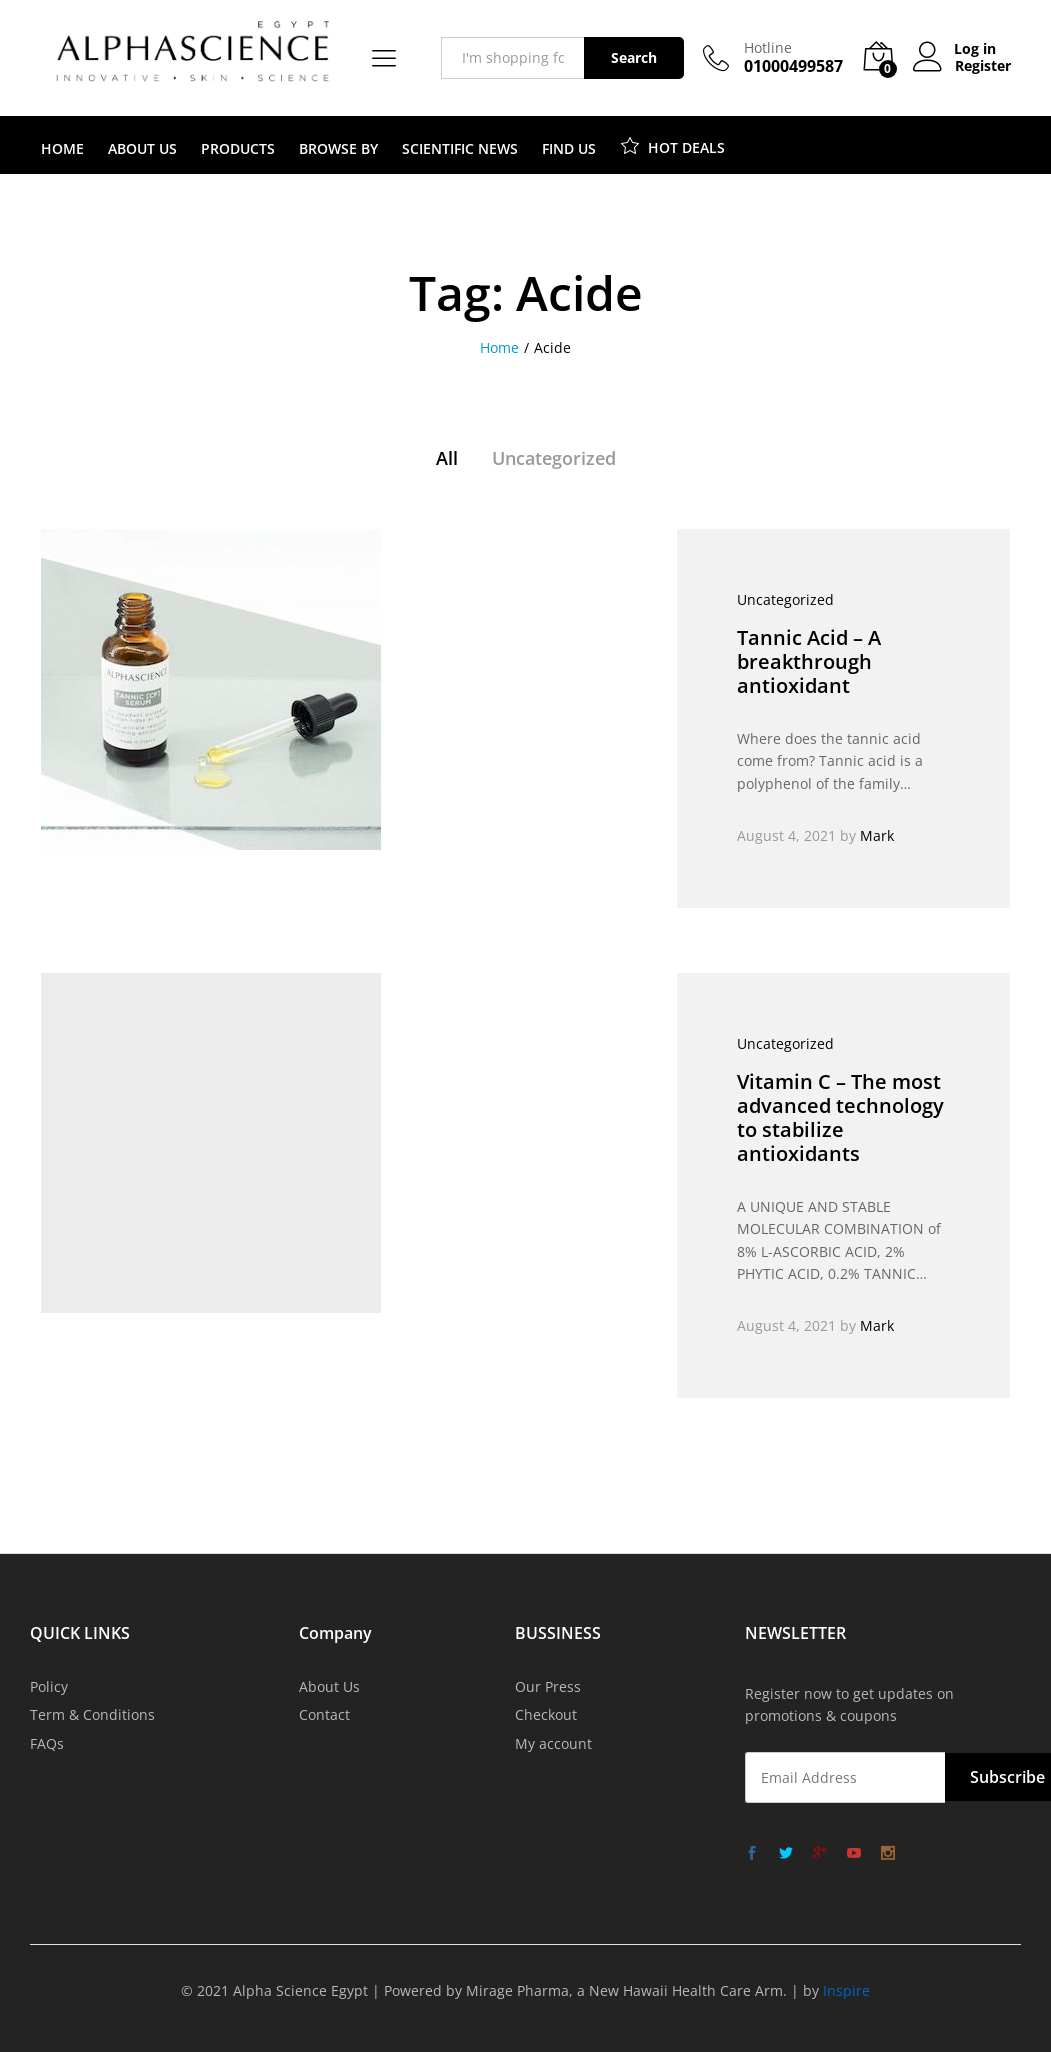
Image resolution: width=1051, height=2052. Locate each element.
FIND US (569, 149)
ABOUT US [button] (142, 149)
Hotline (768, 48)
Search (634, 57)
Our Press (548, 1686)
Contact (324, 1714)
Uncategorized (554, 458)
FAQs (47, 1743)
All (447, 458)
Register (983, 66)
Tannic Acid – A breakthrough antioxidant (809, 661)
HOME (62, 149)
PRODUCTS (238, 149)
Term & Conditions (92, 1714)
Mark (877, 835)
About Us (329, 1686)
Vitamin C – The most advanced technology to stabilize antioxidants (840, 1117)
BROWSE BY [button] (338, 149)
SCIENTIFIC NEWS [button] (460, 149)
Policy (49, 1686)
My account (553, 1743)
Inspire (846, 1990)
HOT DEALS (672, 145)
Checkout (546, 1714)
